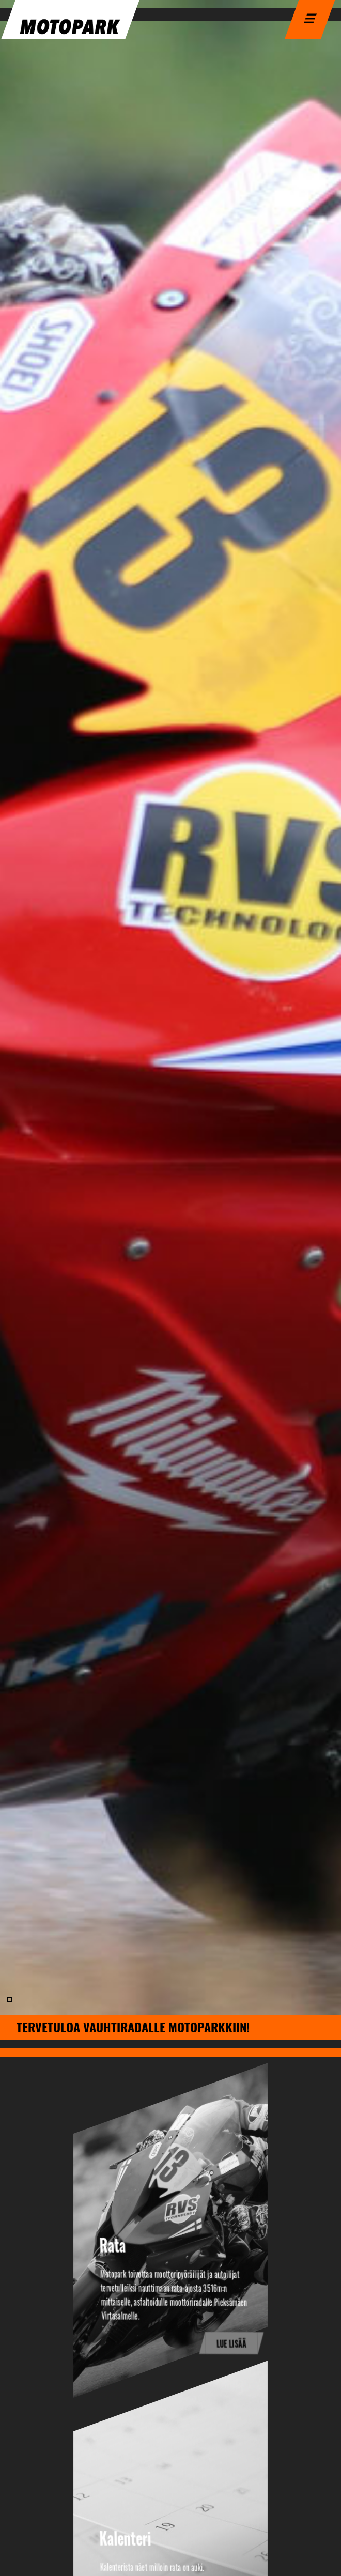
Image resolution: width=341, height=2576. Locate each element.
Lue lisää (231, 2344)
